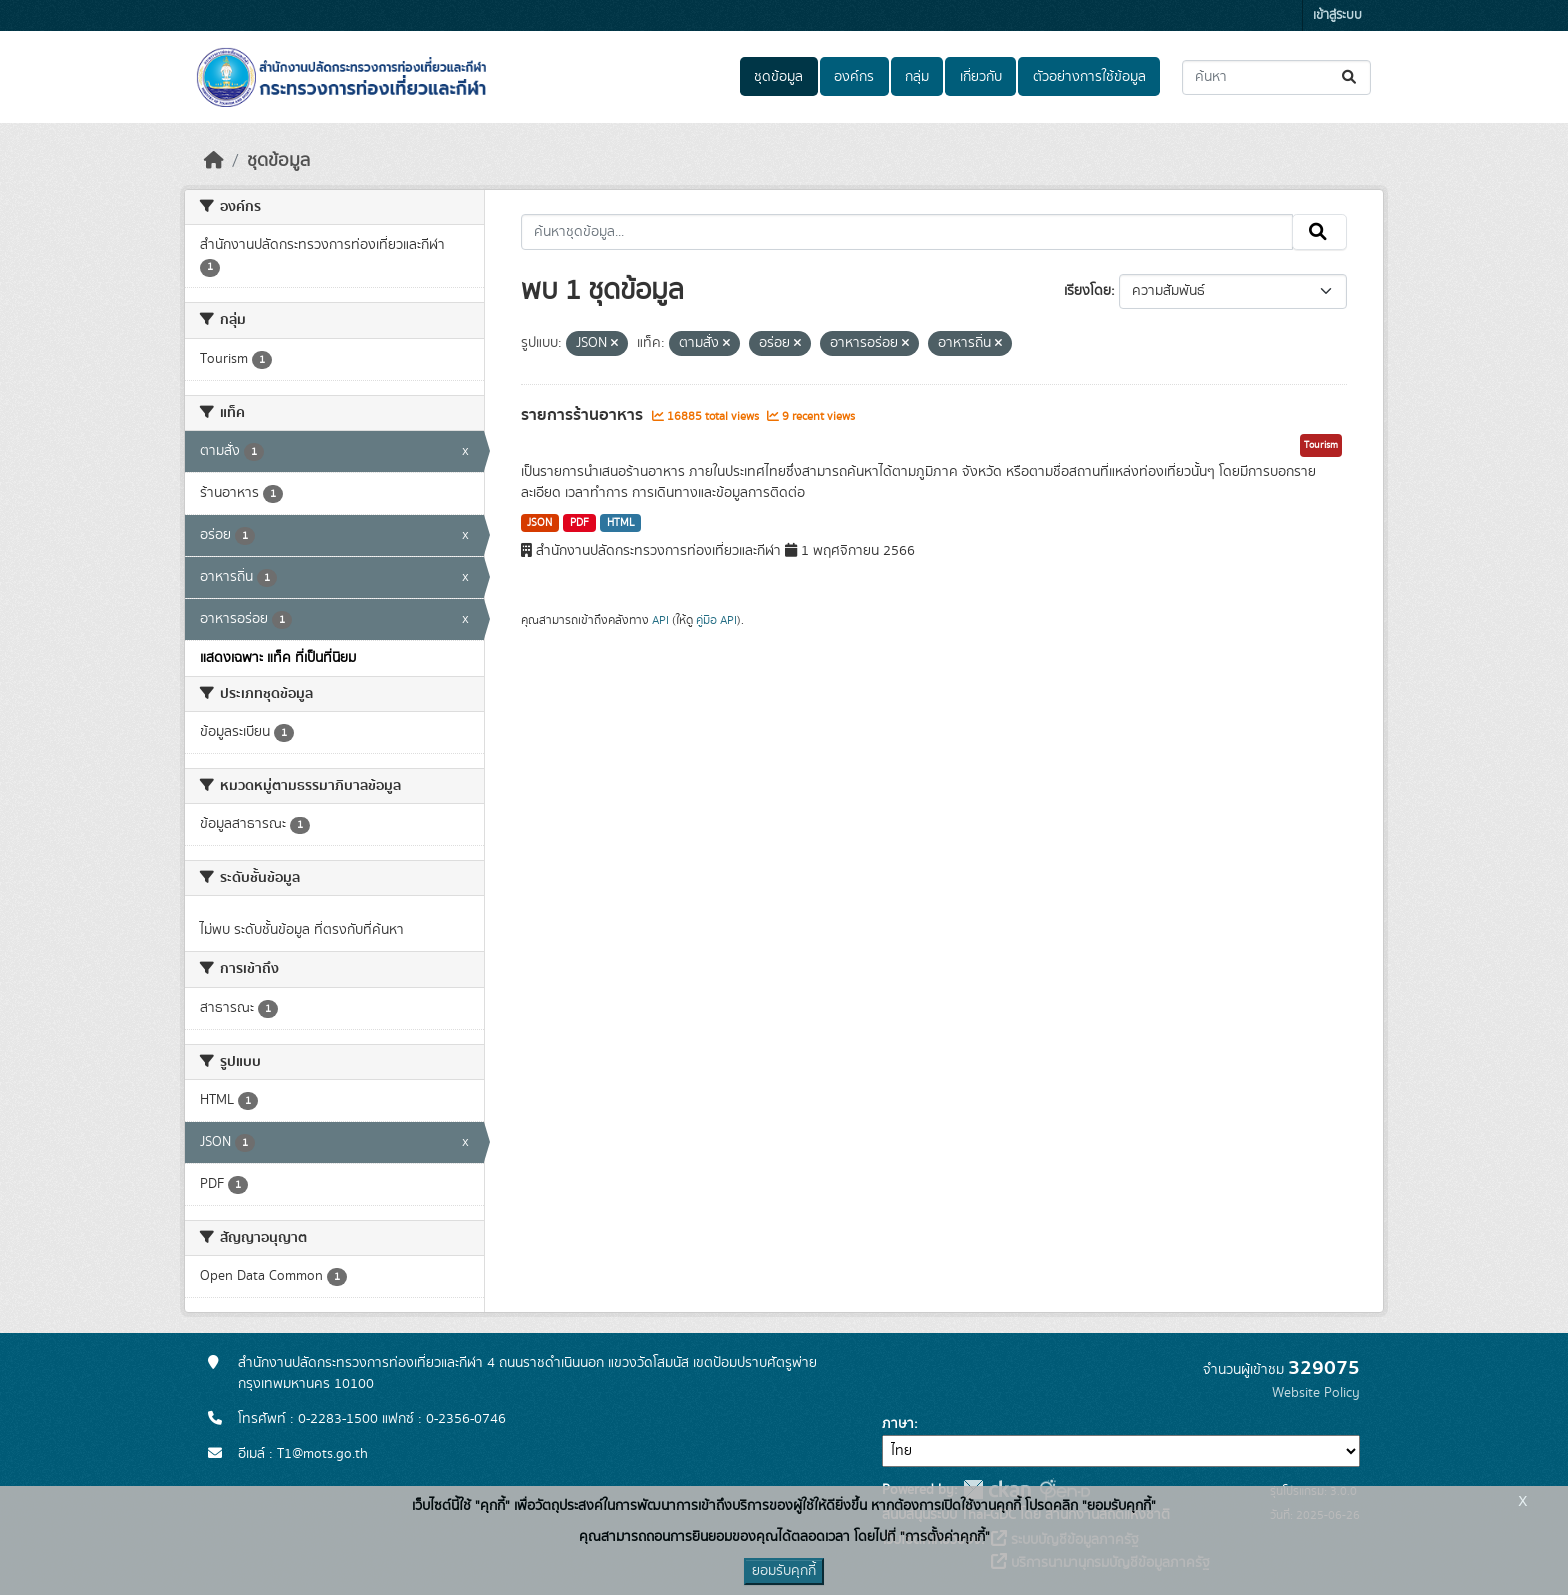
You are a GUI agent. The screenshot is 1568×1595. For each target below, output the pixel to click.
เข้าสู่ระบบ (1337, 15)
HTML (621, 523)
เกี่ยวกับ (981, 77)
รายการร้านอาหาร (584, 415)
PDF (579, 523)
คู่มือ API (716, 620)
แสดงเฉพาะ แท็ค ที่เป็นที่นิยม (278, 658)
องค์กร (854, 77)
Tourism (1321, 445)
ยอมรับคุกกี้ (784, 1571)
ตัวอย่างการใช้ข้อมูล (1089, 77)
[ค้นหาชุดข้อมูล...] (1276, 77)
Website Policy (1316, 1393)
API (660, 620)
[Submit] (1350, 77)
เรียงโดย (1087, 291)
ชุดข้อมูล (778, 77)
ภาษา (898, 1424)
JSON (539, 523)
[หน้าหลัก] (214, 161)
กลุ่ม (917, 77)
